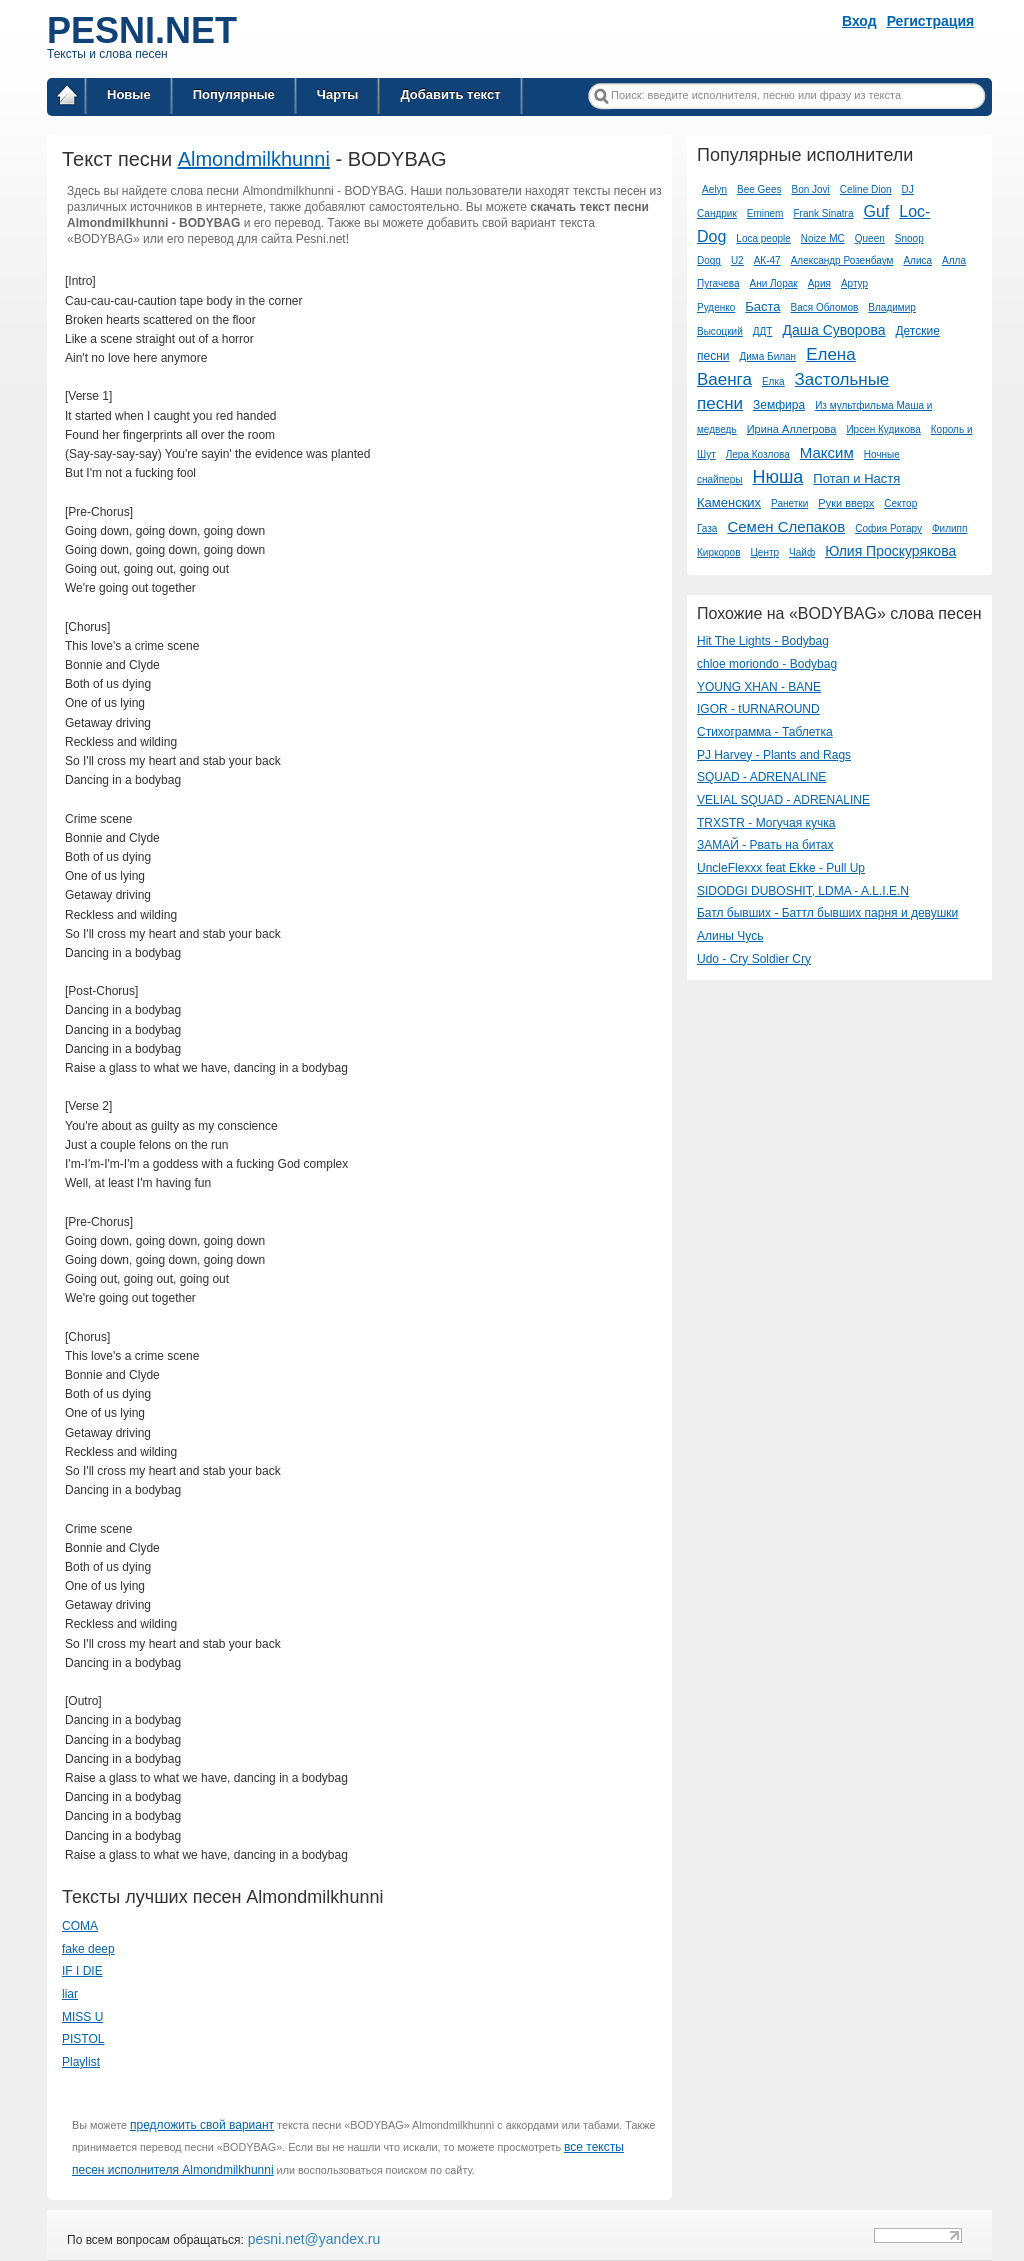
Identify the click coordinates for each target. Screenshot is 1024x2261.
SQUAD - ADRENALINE (761, 777)
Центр (764, 552)
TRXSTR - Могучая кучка (766, 823)
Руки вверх (846, 503)
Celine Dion (866, 189)
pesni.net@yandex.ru (312, 2239)
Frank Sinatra (823, 213)
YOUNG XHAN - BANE (759, 687)
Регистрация (931, 21)
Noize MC (823, 238)
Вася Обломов (825, 307)
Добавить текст (450, 94)
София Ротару (888, 528)
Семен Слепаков (786, 526)
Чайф (802, 552)
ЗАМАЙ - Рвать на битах (765, 845)
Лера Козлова (758, 454)
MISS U (82, 2017)
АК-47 (767, 260)
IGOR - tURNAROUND (758, 709)
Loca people (763, 238)
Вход (859, 21)
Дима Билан (768, 356)
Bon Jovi (810, 189)
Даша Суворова (833, 330)
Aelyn (714, 189)
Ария (819, 283)
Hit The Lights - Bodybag (763, 641)
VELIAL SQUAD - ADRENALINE (783, 800)
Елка (773, 381)
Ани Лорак (773, 283)
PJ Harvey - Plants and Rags (774, 755)
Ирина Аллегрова (792, 429)
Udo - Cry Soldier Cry (754, 959)
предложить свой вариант (202, 2125)
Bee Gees (759, 189)
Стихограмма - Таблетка (765, 732)
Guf (876, 211)
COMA (80, 1926)
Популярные (234, 94)
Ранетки (789, 503)
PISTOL (83, 2039)
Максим (827, 452)
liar (70, 1994)
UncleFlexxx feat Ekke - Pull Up (781, 868)
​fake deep (88, 1949)
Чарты (338, 94)
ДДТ (763, 331)
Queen (870, 238)
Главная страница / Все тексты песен (67, 98)
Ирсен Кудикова (883, 429)
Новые (129, 94)
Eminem (765, 213)
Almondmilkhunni (254, 159)
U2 (737, 260)
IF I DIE (82, 1971)
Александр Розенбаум (842, 260)
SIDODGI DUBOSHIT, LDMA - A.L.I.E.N (803, 891)
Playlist (81, 2062)
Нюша (777, 477)
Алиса (917, 260)
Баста (762, 306)
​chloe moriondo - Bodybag (767, 664)
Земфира (779, 405)
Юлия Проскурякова (890, 551)
